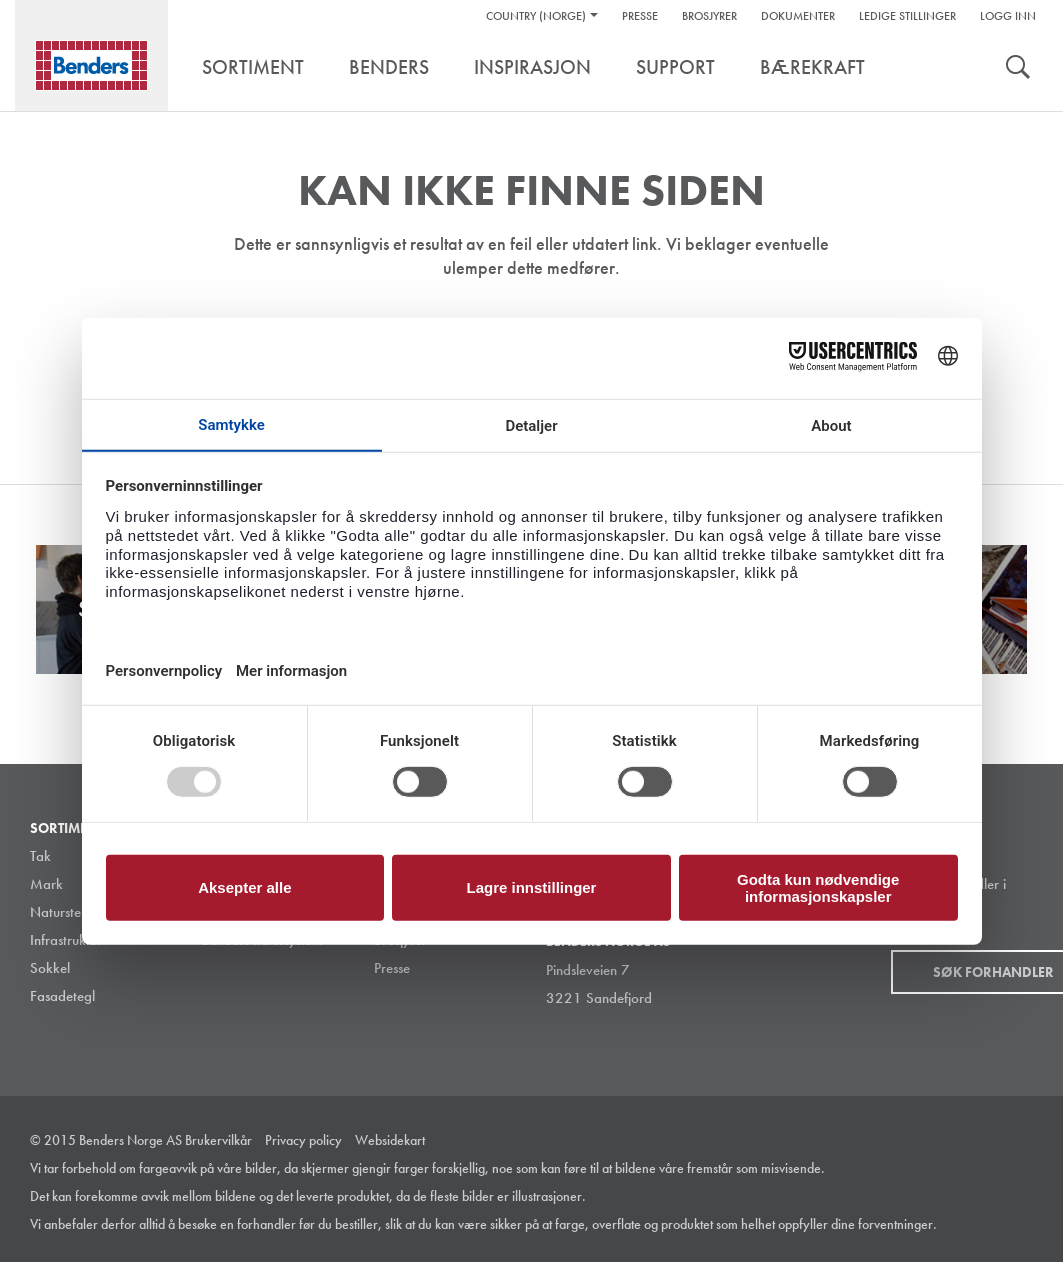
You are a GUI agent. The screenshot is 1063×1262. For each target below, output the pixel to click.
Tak (40, 856)
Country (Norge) (536, 16)
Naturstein (60, 912)
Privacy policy (303, 1140)
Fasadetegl (62, 996)
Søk (1018, 69)
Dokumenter (798, 16)
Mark (46, 884)
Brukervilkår (218, 1140)
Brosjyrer (709, 16)
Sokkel (50, 968)
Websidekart (390, 1140)
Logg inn (1008, 16)
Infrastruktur (66, 940)
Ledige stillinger (907, 16)
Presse (640, 16)
